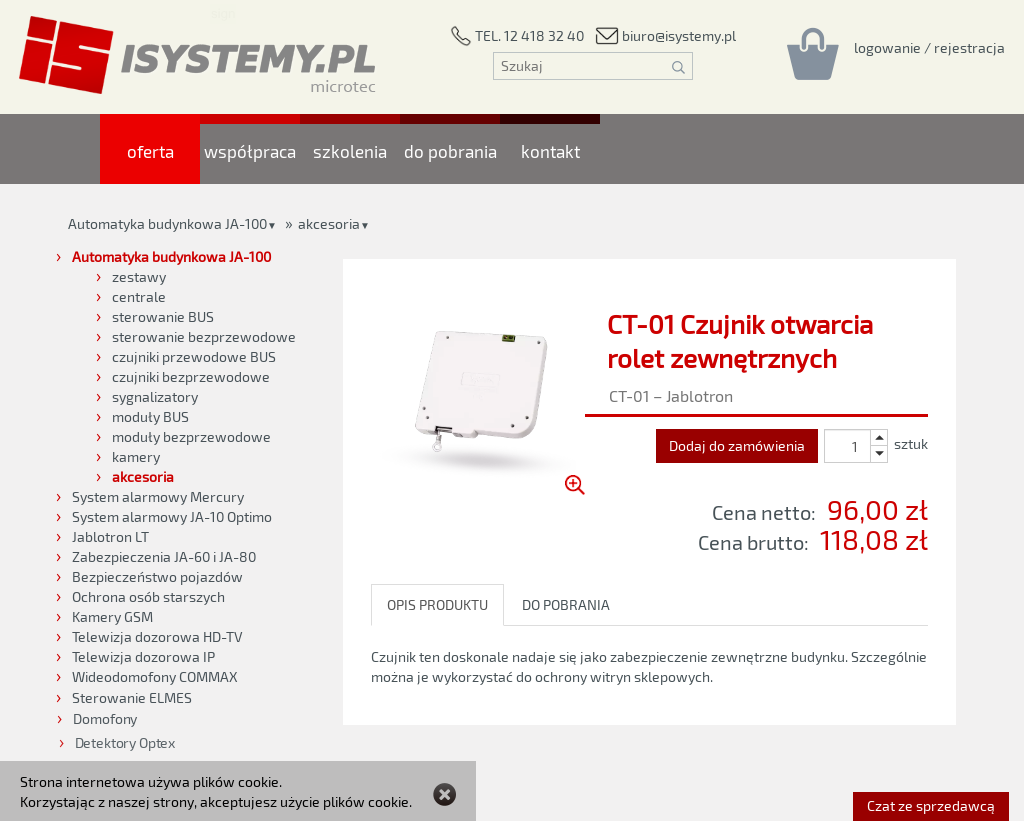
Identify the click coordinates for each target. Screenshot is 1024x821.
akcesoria (329, 223)
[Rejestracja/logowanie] (929, 47)
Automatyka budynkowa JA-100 (167, 223)
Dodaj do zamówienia (737, 445)
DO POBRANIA (566, 604)
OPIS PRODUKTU (437, 604)
